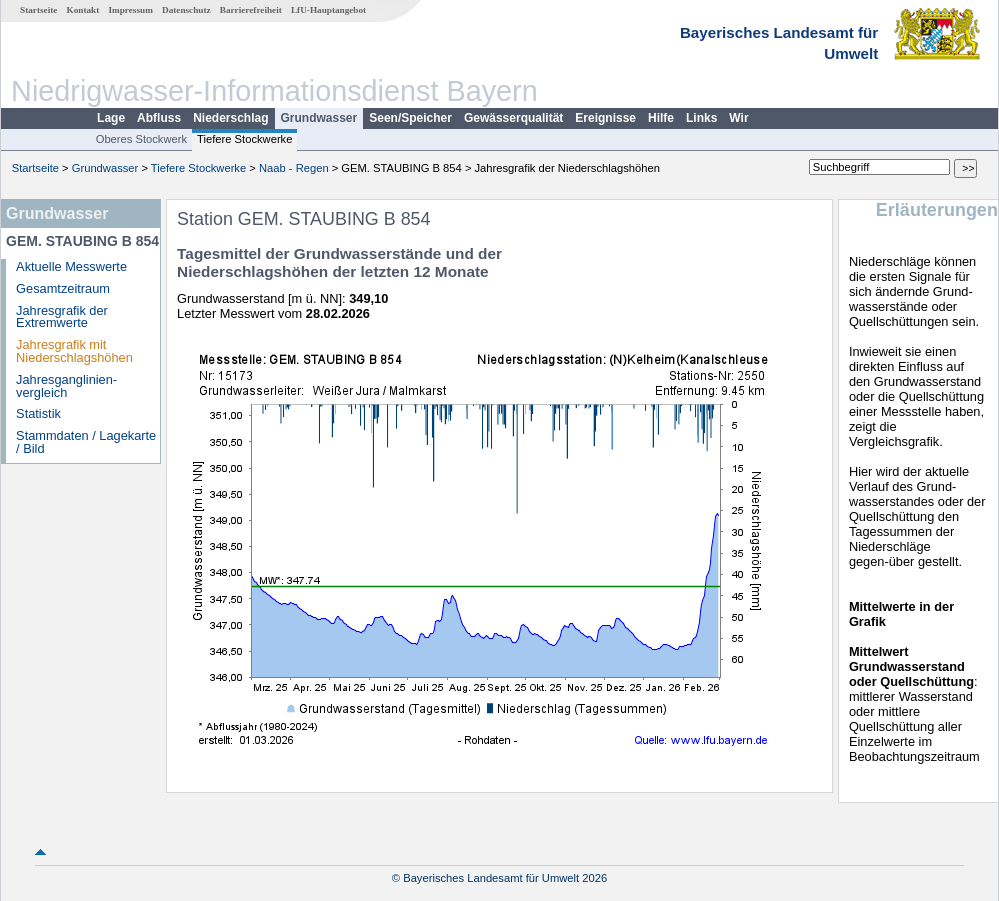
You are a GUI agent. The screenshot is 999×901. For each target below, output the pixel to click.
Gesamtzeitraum (63, 288)
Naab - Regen (294, 168)
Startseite (38, 10)
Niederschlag (230, 118)
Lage (111, 118)
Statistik (38, 413)
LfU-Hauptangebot (328, 10)
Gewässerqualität (513, 118)
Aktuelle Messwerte (71, 266)
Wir (738, 118)
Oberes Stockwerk (141, 139)
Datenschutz (186, 10)
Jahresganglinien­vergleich (66, 386)
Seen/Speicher (410, 118)
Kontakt (83, 10)
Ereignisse (605, 118)
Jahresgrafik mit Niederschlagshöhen (74, 351)
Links (701, 118)
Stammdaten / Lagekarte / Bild (86, 442)
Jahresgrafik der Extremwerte (62, 317)
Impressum (131, 10)
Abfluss (159, 118)
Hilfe (661, 118)
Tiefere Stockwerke (244, 139)
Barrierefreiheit (251, 10)
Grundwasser (319, 118)
